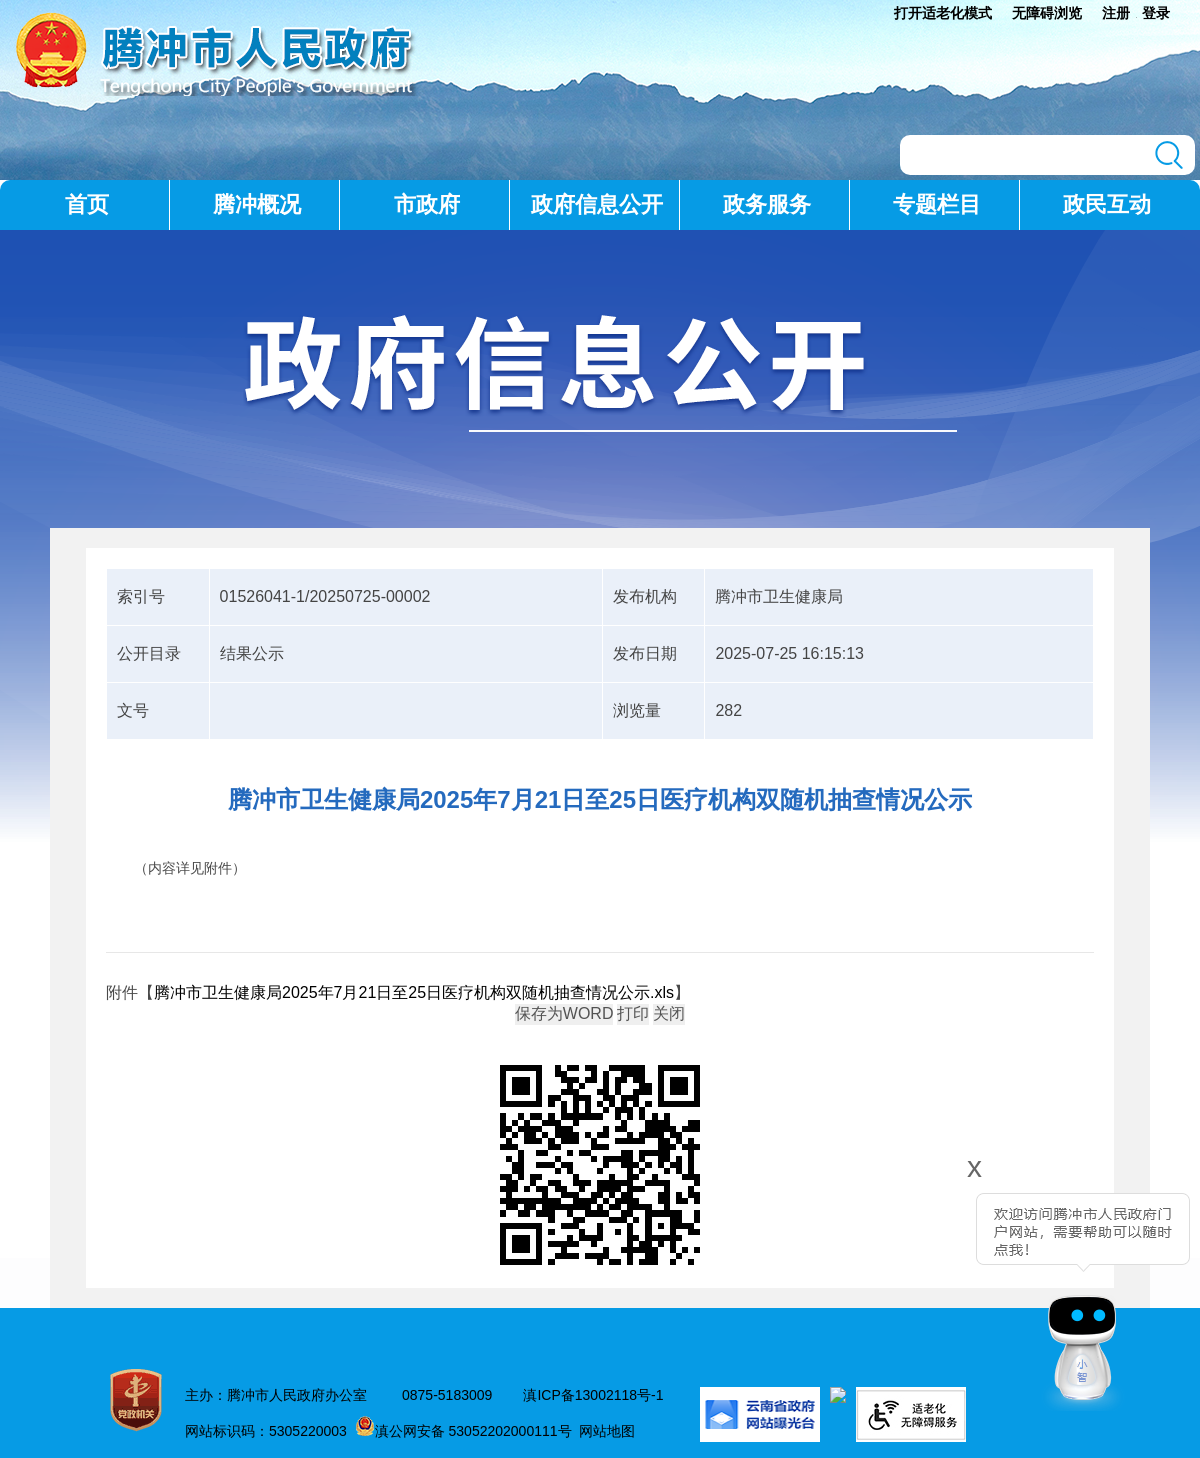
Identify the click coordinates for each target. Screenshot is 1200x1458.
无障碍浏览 (1047, 13)
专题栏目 (937, 204)
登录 (1156, 13)
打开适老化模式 (943, 13)
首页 (87, 204)
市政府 (427, 204)
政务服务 (767, 204)
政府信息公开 (597, 204)
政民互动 (1107, 204)
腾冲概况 (257, 204)
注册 (1116, 13)
